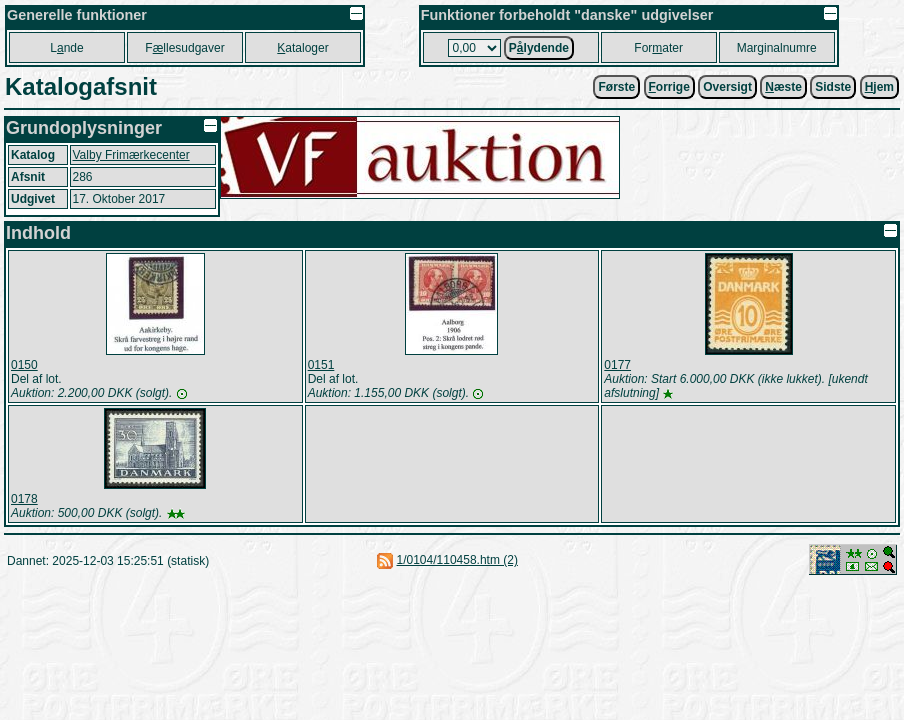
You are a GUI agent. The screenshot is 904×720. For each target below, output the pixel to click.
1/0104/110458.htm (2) (457, 560)
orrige (669, 87)
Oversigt (727, 87)
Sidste (833, 87)
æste (783, 87)
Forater (658, 48)
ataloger (302, 48)
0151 (321, 365)
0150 (24, 365)
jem (879, 87)
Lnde (66, 48)
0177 (617, 365)
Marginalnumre (777, 48)
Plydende (539, 48)
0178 (24, 499)
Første (616, 87)
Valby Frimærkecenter (131, 155)
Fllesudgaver (184, 48)
